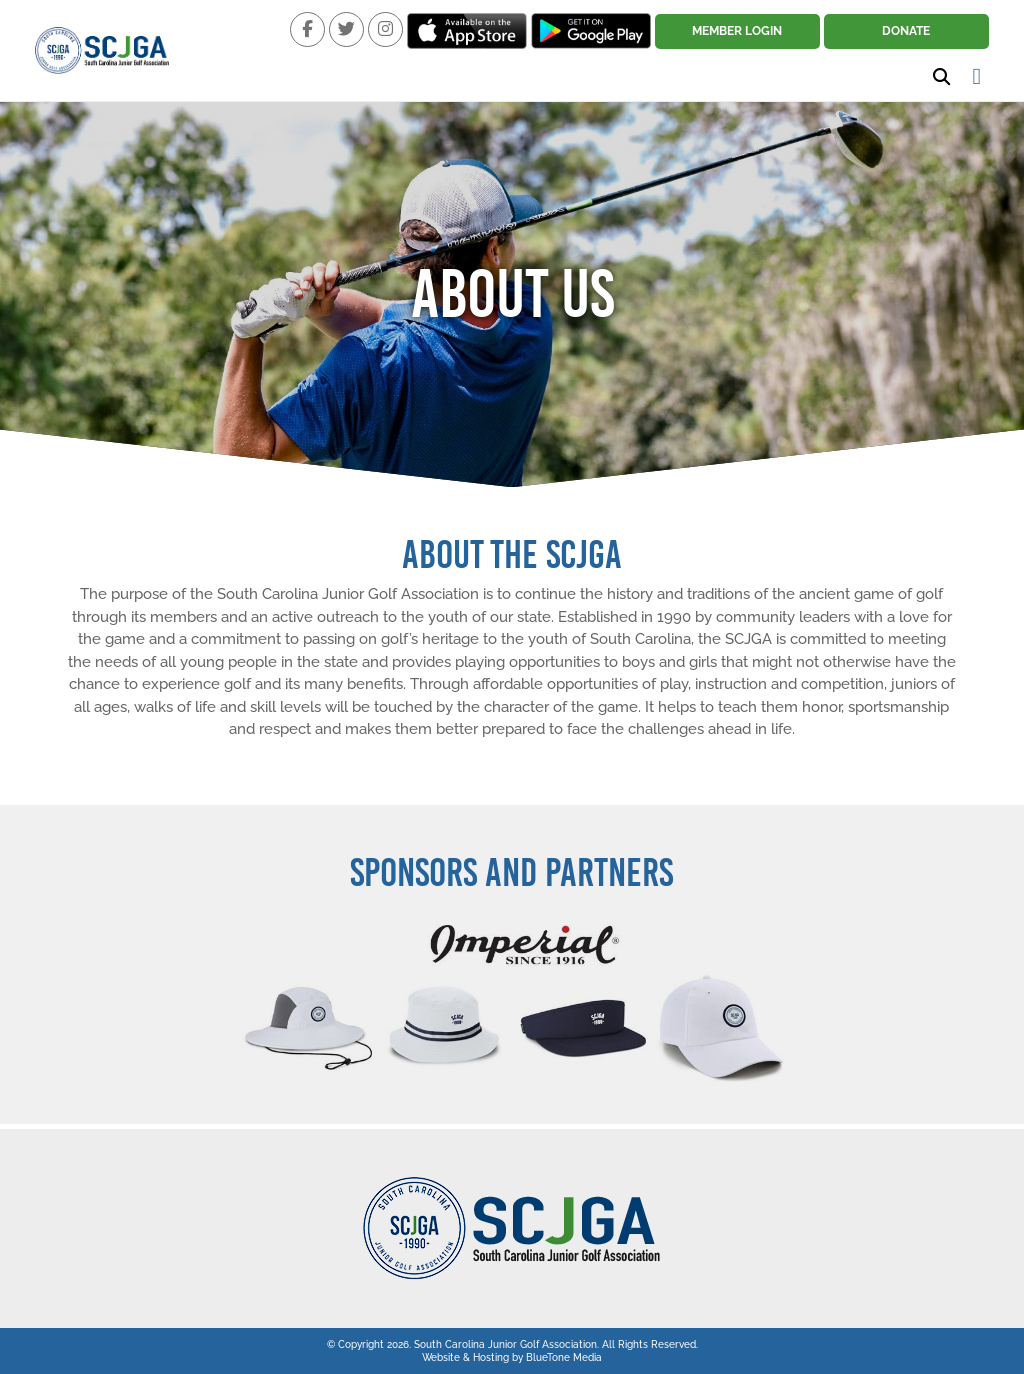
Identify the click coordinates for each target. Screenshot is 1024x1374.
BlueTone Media (564, 1357)
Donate (906, 31)
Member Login (737, 31)
